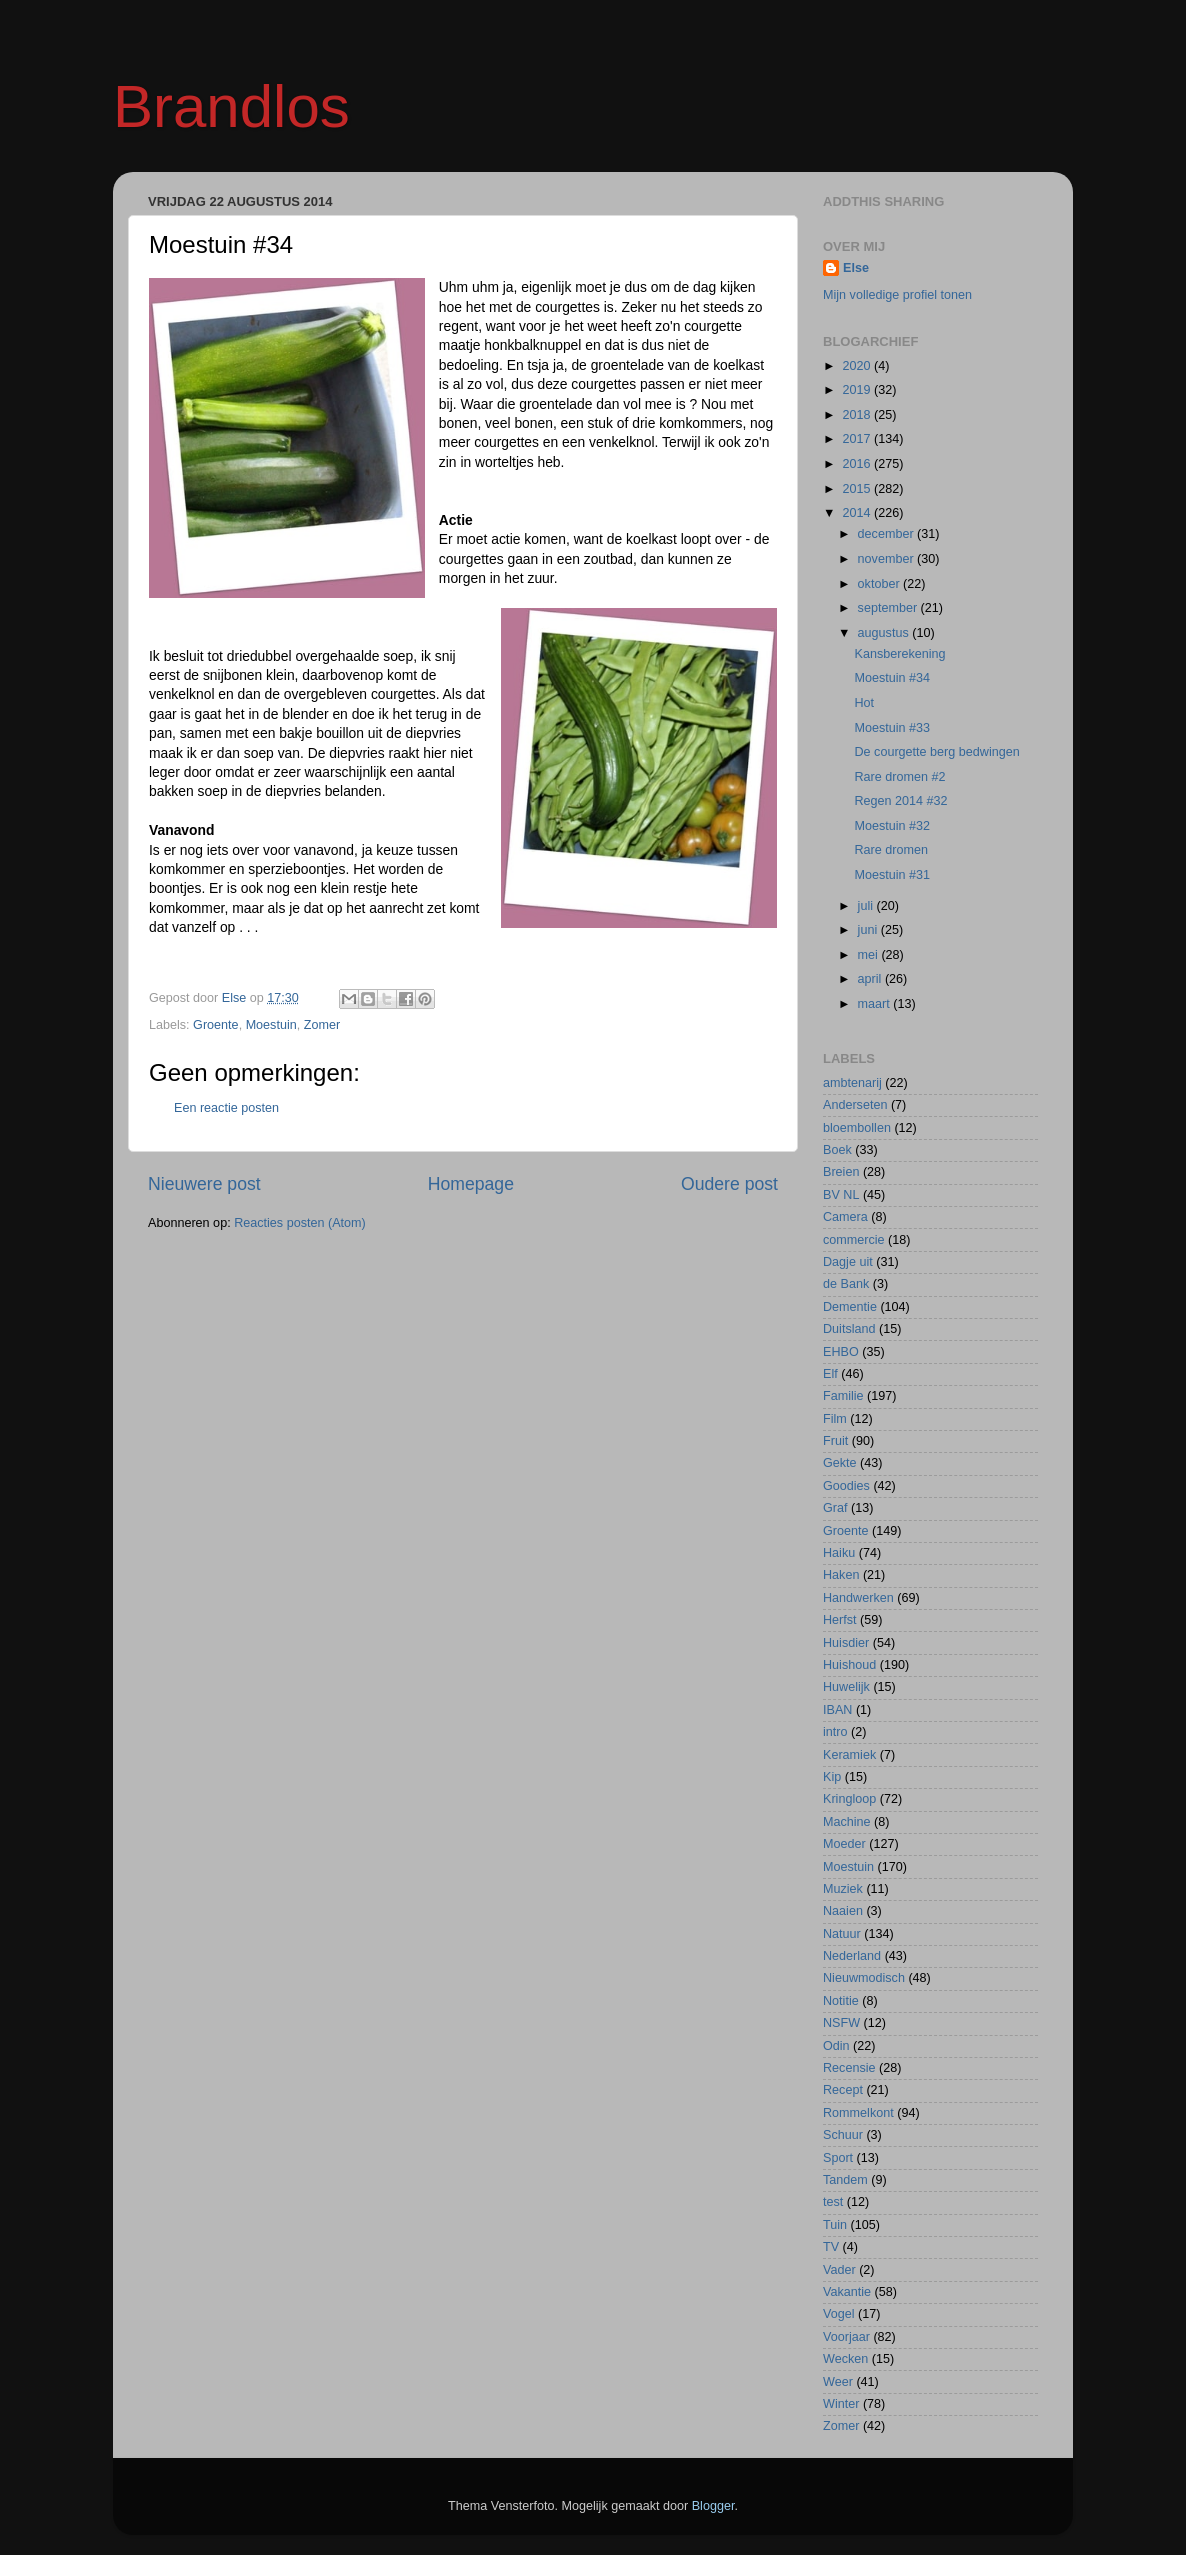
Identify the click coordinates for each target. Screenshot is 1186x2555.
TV (831, 2247)
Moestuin (271, 1025)
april (871, 979)
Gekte (840, 1463)
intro (835, 1732)
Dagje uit (848, 1262)
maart (876, 1004)
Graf (835, 1508)
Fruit (835, 1441)
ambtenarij (852, 1083)
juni (869, 930)
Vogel (839, 2314)
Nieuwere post (204, 1184)
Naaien (843, 1911)
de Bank (846, 1284)
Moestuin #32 (892, 826)
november (888, 559)
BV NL (841, 1195)
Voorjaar (846, 2337)
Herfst (840, 1620)
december (888, 534)
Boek (837, 1150)
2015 (858, 489)
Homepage (471, 1184)
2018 (858, 415)
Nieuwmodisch (864, 1978)
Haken (841, 1575)
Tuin (835, 2225)
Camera (845, 1217)
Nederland (852, 1956)
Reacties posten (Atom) (300, 1223)
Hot (864, 703)
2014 (858, 513)
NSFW (841, 2023)
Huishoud (849, 1665)
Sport (838, 2158)
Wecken (845, 2359)
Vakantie (847, 2292)
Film (835, 1419)
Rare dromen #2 (899, 777)
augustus (885, 633)
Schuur (843, 2135)
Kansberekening (899, 654)
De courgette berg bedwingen (936, 752)
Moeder (844, 1844)
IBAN (837, 1710)
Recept (843, 2090)
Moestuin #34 (892, 678)
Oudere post (729, 1184)
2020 (858, 366)
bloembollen (857, 1128)
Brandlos (231, 106)
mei (870, 955)
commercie (854, 1240)
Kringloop (849, 1799)
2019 (858, 390)
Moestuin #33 (892, 728)
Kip (832, 1777)
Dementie (850, 1307)
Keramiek (849, 1755)
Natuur (842, 1934)
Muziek (843, 1889)
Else (856, 268)
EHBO (841, 1352)
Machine (847, 1822)
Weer (838, 2382)
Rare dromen (891, 850)
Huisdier (846, 1643)
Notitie (841, 2001)
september (889, 608)
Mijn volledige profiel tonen (897, 295)
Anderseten (855, 1105)
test (833, 2202)
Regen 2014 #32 (900, 801)
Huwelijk (846, 1687)
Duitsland (849, 1329)
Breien (841, 1172)
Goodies (846, 1486)
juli (867, 906)
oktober (881, 584)
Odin (836, 2046)
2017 (858, 439)
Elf (830, 1374)
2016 (858, 464)
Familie (843, 1396)
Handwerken (858, 1598)
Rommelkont (858, 2113)
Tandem (845, 2180)
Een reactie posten (226, 1108)
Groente (216, 1025)
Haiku (839, 1553)
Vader (839, 2270)
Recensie (849, 2068)
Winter (841, 2404)
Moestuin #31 (892, 875)
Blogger (713, 2506)
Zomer (322, 1025)
